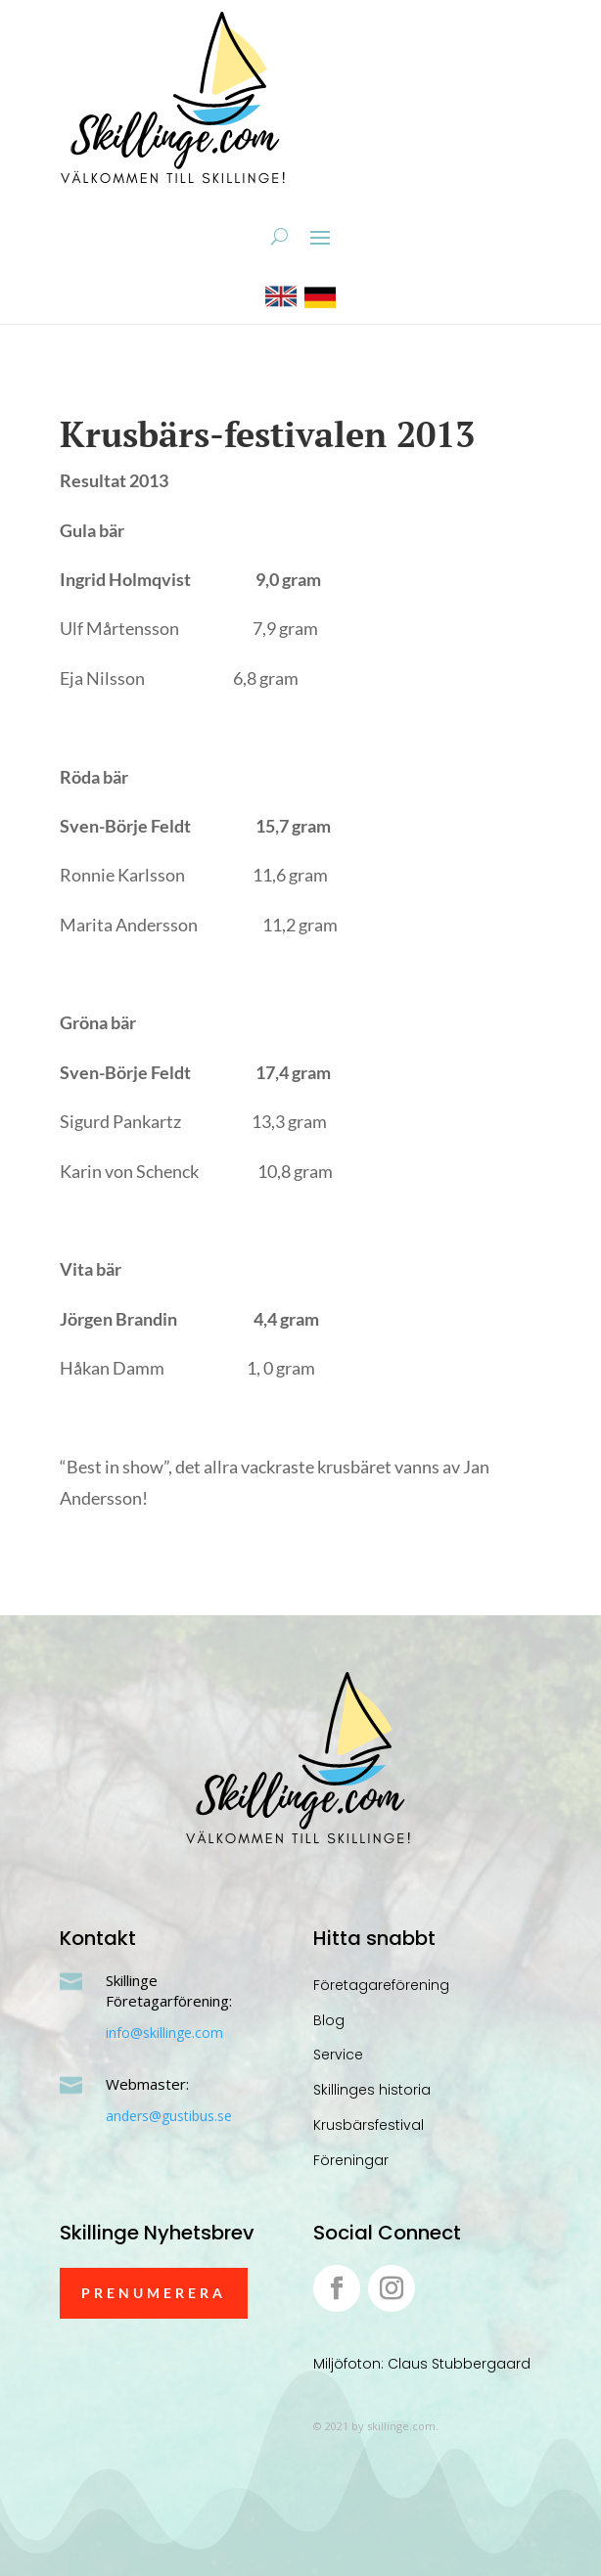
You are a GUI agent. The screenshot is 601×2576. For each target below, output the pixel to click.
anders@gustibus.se (169, 2115)
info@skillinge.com (164, 2032)
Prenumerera (153, 2292)
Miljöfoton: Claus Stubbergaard (422, 2363)
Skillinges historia (372, 2090)
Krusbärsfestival (368, 2125)
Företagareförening (381, 1985)
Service (338, 2054)
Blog (329, 2020)
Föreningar (351, 2160)
